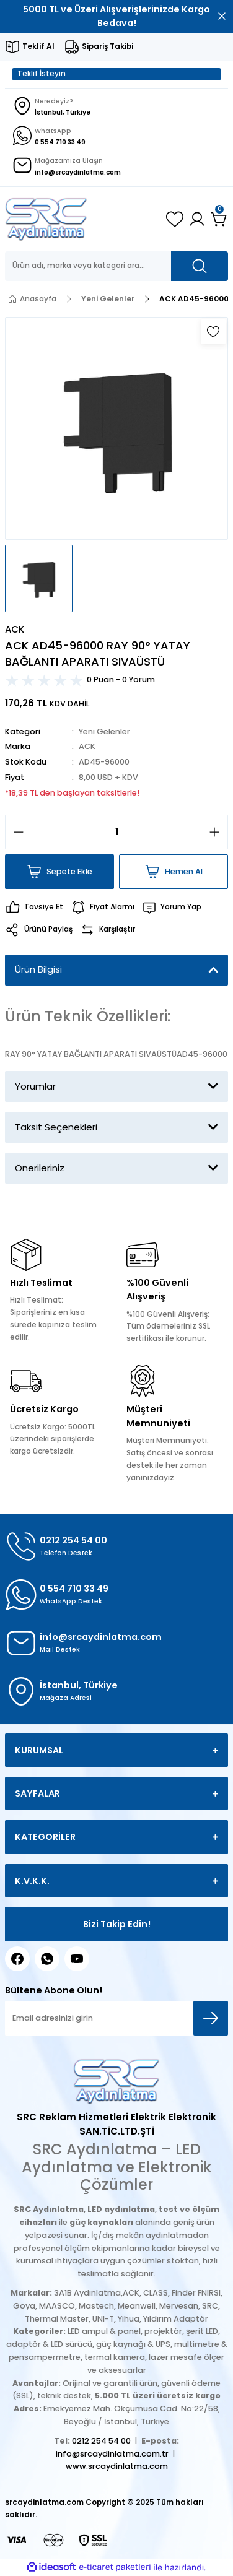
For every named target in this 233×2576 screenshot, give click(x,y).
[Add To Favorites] (213, 331)
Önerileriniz (39, 1167)
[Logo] (46, 219)
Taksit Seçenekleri (56, 1127)
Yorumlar (35, 1086)
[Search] (116, 266)
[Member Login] (197, 219)
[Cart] (219, 219)
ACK (87, 746)
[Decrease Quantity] (15, 832)
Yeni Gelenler (104, 731)
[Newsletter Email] (116, 2018)
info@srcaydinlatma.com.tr (112, 2453)
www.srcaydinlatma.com (117, 2466)
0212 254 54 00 (101, 2440)
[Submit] (210, 2018)
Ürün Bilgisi (38, 969)
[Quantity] (116, 832)
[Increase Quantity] (218, 832)
